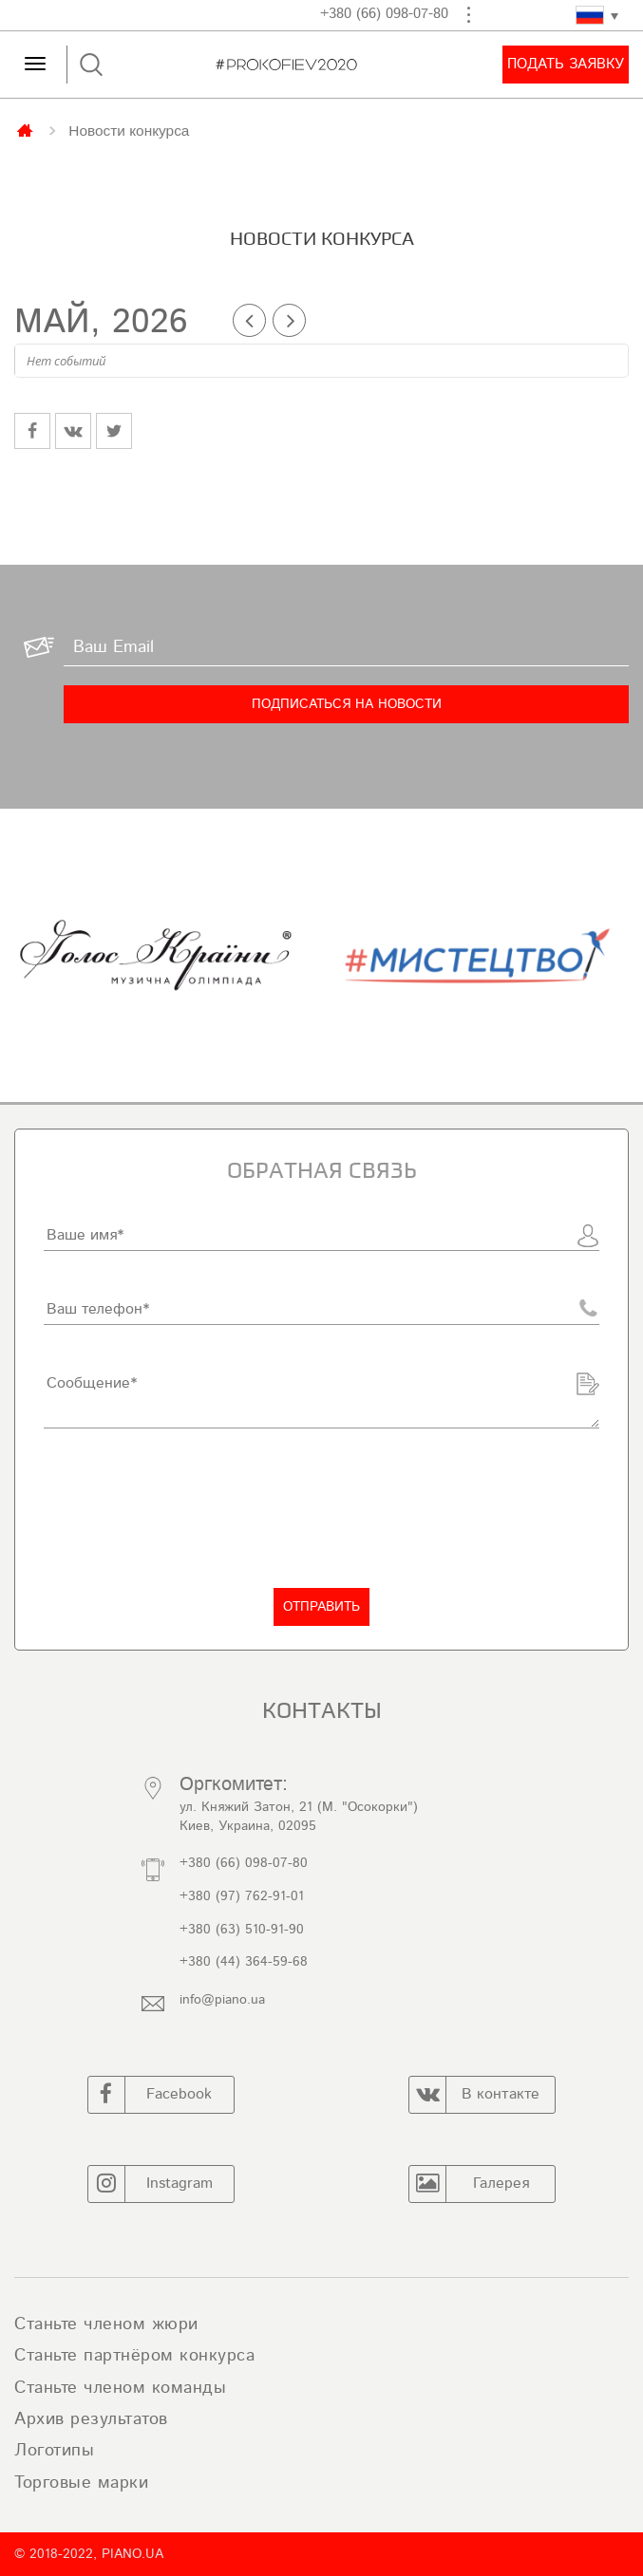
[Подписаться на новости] (346, 704)
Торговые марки (81, 2483)
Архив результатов (91, 2419)
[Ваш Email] (346, 647)
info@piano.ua (222, 2000)
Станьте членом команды (120, 2388)
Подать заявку (565, 64)
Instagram (150, 2184)
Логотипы (54, 2450)
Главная (26, 129)
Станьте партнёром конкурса (134, 2355)
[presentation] (188, 1508)
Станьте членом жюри (106, 2324)
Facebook (150, 2095)
